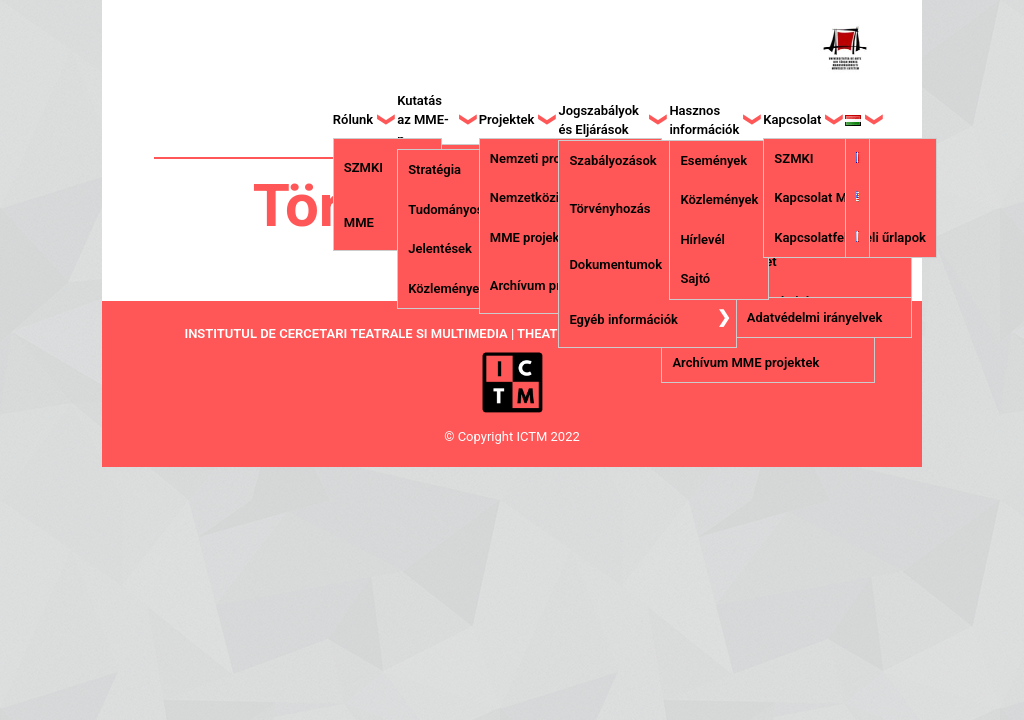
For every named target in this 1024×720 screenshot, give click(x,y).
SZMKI (363, 167)
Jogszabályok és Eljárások (598, 120)
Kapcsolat (792, 119)
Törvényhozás (609, 208)
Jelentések (440, 248)
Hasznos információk (704, 120)
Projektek (507, 119)
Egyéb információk (623, 319)
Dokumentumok (615, 264)
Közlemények (447, 288)
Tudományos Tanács (468, 209)
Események (713, 160)
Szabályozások (612, 160)
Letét (762, 261)
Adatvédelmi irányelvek (814, 317)
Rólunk (353, 119)
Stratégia (434, 169)
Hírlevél (702, 239)
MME (359, 222)
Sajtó (695, 278)
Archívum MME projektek (745, 362)
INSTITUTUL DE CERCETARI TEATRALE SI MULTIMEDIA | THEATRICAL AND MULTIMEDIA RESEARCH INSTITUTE (511, 333)
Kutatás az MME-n (423, 120)
